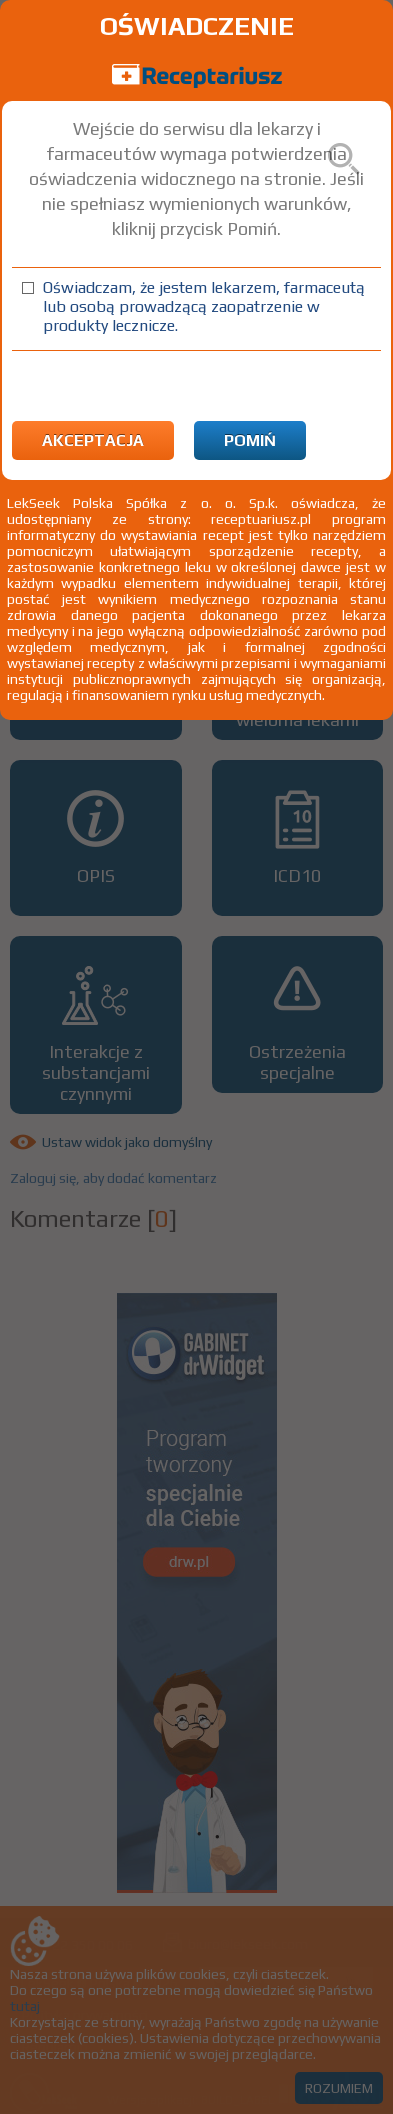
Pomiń (250, 440)
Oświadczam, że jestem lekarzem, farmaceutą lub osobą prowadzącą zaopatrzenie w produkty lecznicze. (204, 306)
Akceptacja (93, 440)
